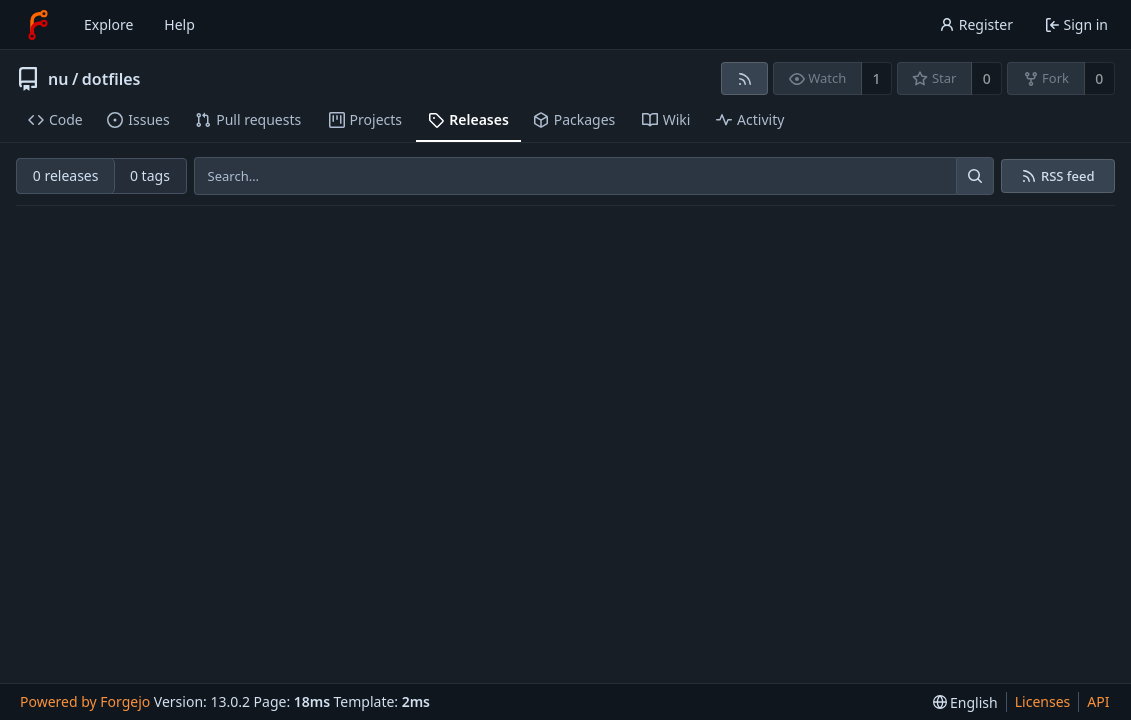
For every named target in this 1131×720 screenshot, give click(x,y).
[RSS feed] (744, 78)
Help (179, 24)
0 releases (66, 175)
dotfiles (111, 79)
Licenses (1043, 701)
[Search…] (975, 176)
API (1098, 701)
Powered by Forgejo (85, 701)
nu (58, 79)
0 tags (150, 175)
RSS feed (1068, 176)
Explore (108, 24)
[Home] (38, 25)
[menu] (965, 702)
